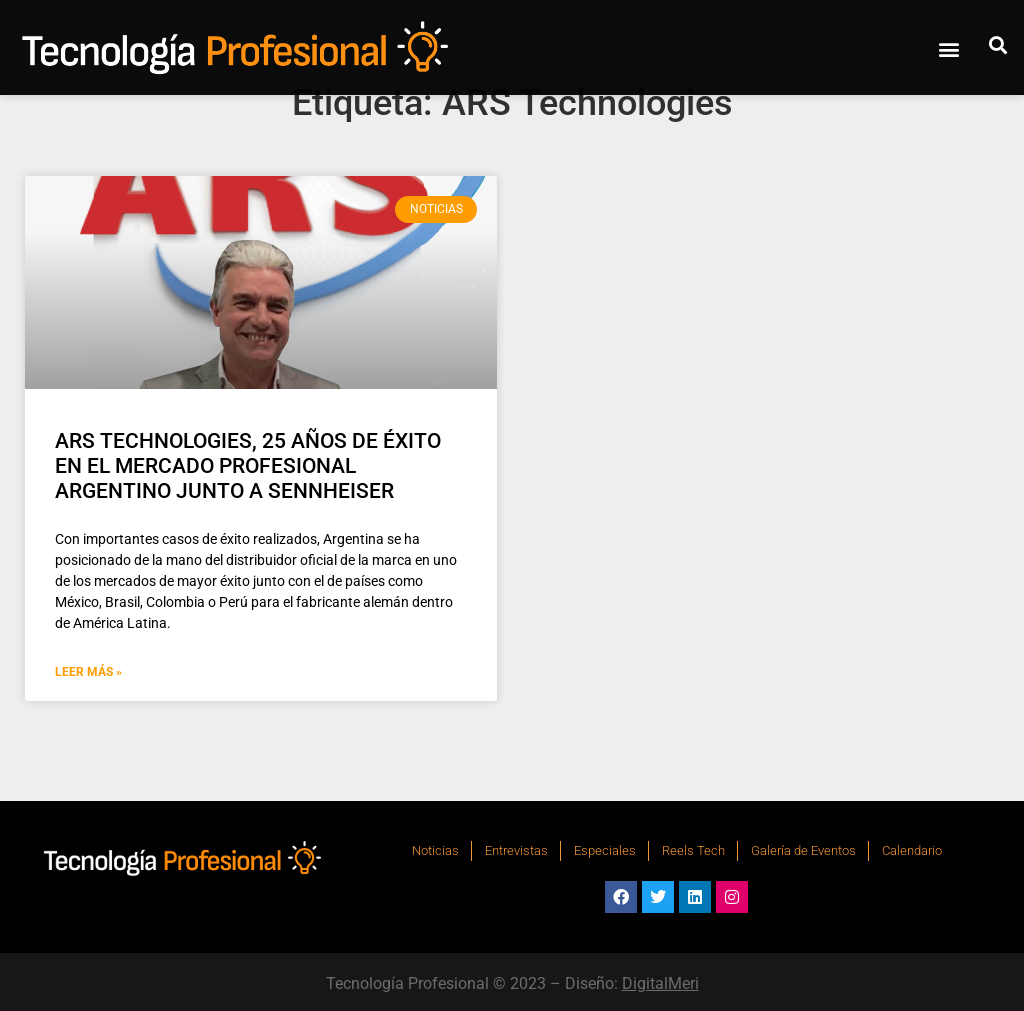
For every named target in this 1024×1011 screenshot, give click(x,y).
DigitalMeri (660, 983)
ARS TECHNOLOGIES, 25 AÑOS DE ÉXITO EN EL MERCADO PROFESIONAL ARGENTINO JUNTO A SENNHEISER (248, 466)
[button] (948, 48)
